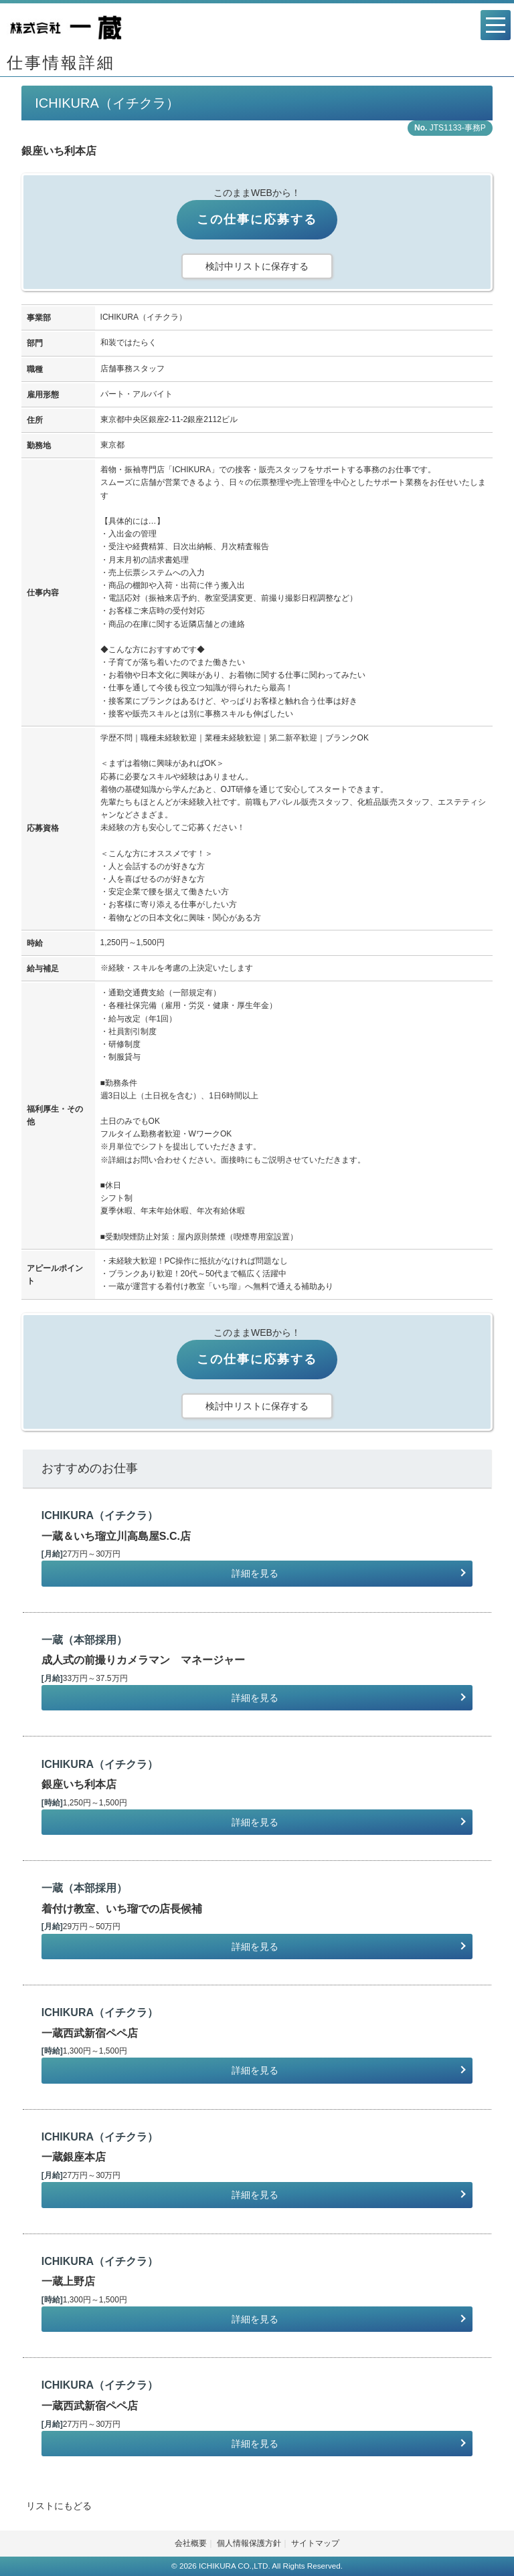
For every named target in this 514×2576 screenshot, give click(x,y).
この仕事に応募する (257, 219)
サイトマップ (315, 2543)
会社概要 (191, 2543)
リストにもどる (59, 2505)
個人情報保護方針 (249, 2543)
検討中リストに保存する (257, 266)
